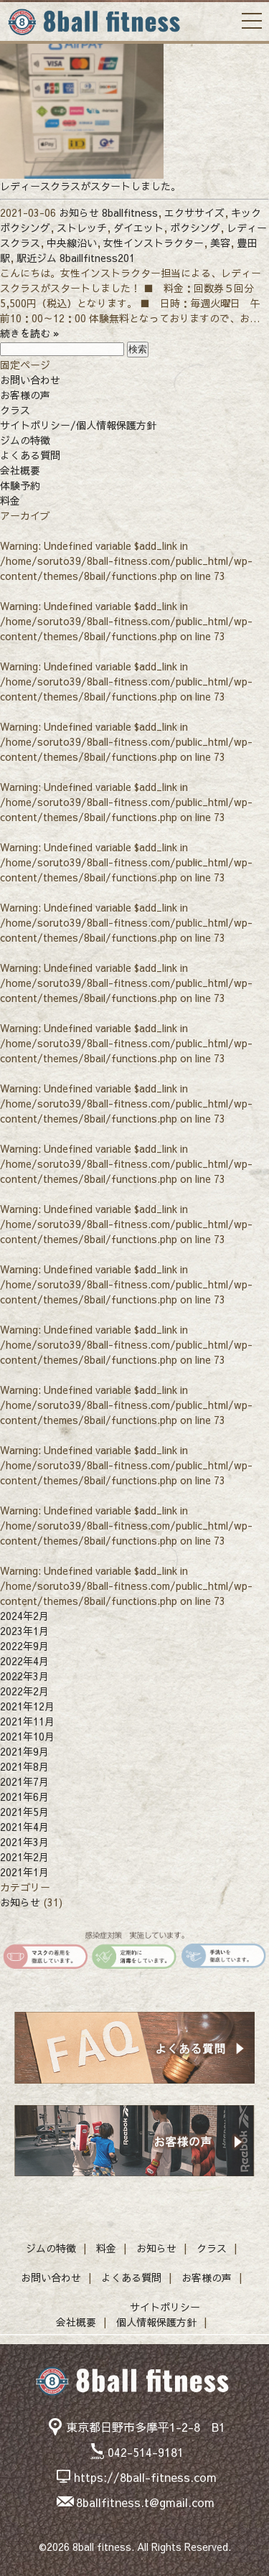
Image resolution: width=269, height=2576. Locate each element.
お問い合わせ (30, 380)
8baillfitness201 (97, 257)
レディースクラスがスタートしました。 (90, 186)
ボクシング (195, 227)
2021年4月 (24, 1826)
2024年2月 (24, 1615)
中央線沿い (72, 242)
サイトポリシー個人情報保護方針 (158, 2314)
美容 (220, 242)
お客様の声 (25, 395)
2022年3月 (24, 1676)
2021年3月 (24, 1842)
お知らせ (79, 212)
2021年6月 (24, 1796)
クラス (15, 410)
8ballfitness (130, 212)
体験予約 (20, 485)
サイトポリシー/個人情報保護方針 (78, 425)
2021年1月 (24, 1872)
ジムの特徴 (25, 440)
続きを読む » (30, 333)
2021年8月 (24, 1766)
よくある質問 (30, 455)
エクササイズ (194, 212)
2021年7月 (24, 1781)
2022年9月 (24, 1646)
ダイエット (138, 227)
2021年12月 (27, 1706)
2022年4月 (24, 1661)
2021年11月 (27, 1721)
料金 (10, 500)
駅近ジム (36, 257)
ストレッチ (82, 227)
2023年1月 (24, 1631)
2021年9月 (24, 1751)
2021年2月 (24, 1857)
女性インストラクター (153, 242)
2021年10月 (27, 1736)
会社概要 (20, 470)
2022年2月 (24, 1691)
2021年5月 (24, 1811)
